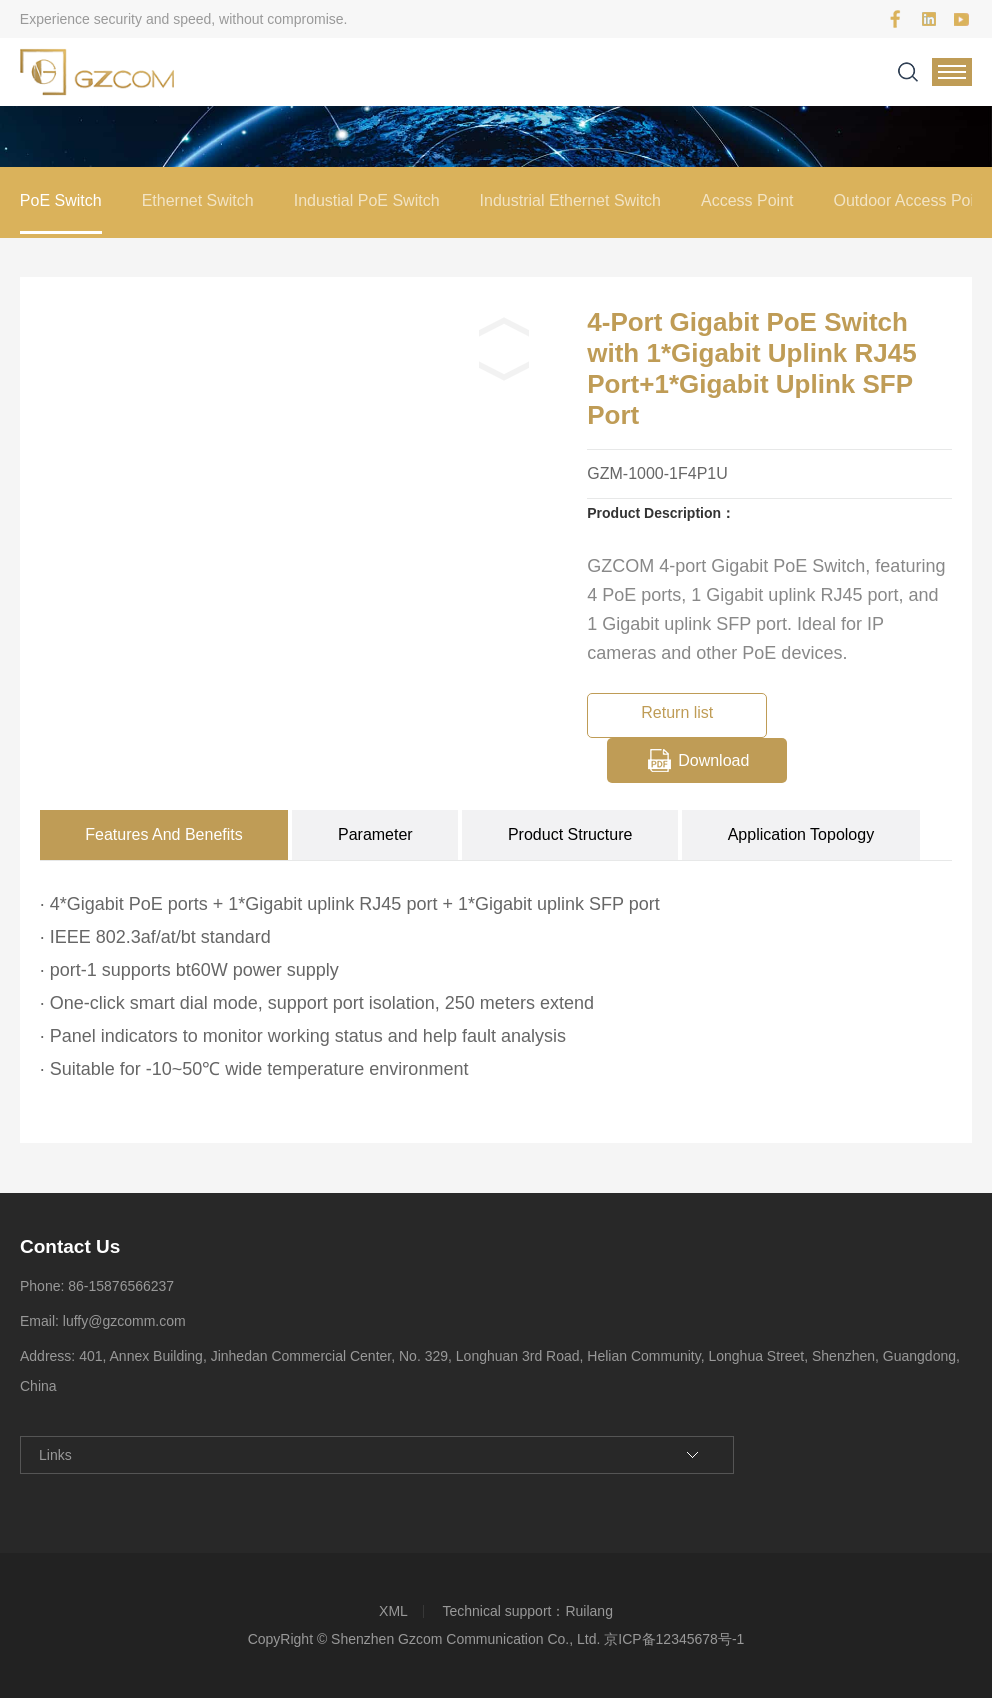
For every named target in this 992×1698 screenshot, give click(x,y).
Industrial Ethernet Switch (570, 200)
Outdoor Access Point (910, 200)
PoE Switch (61, 200)
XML (393, 1611)
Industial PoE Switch (367, 200)
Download (713, 760)
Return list (677, 712)
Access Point (747, 200)
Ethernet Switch (198, 200)
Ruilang (588, 1611)
